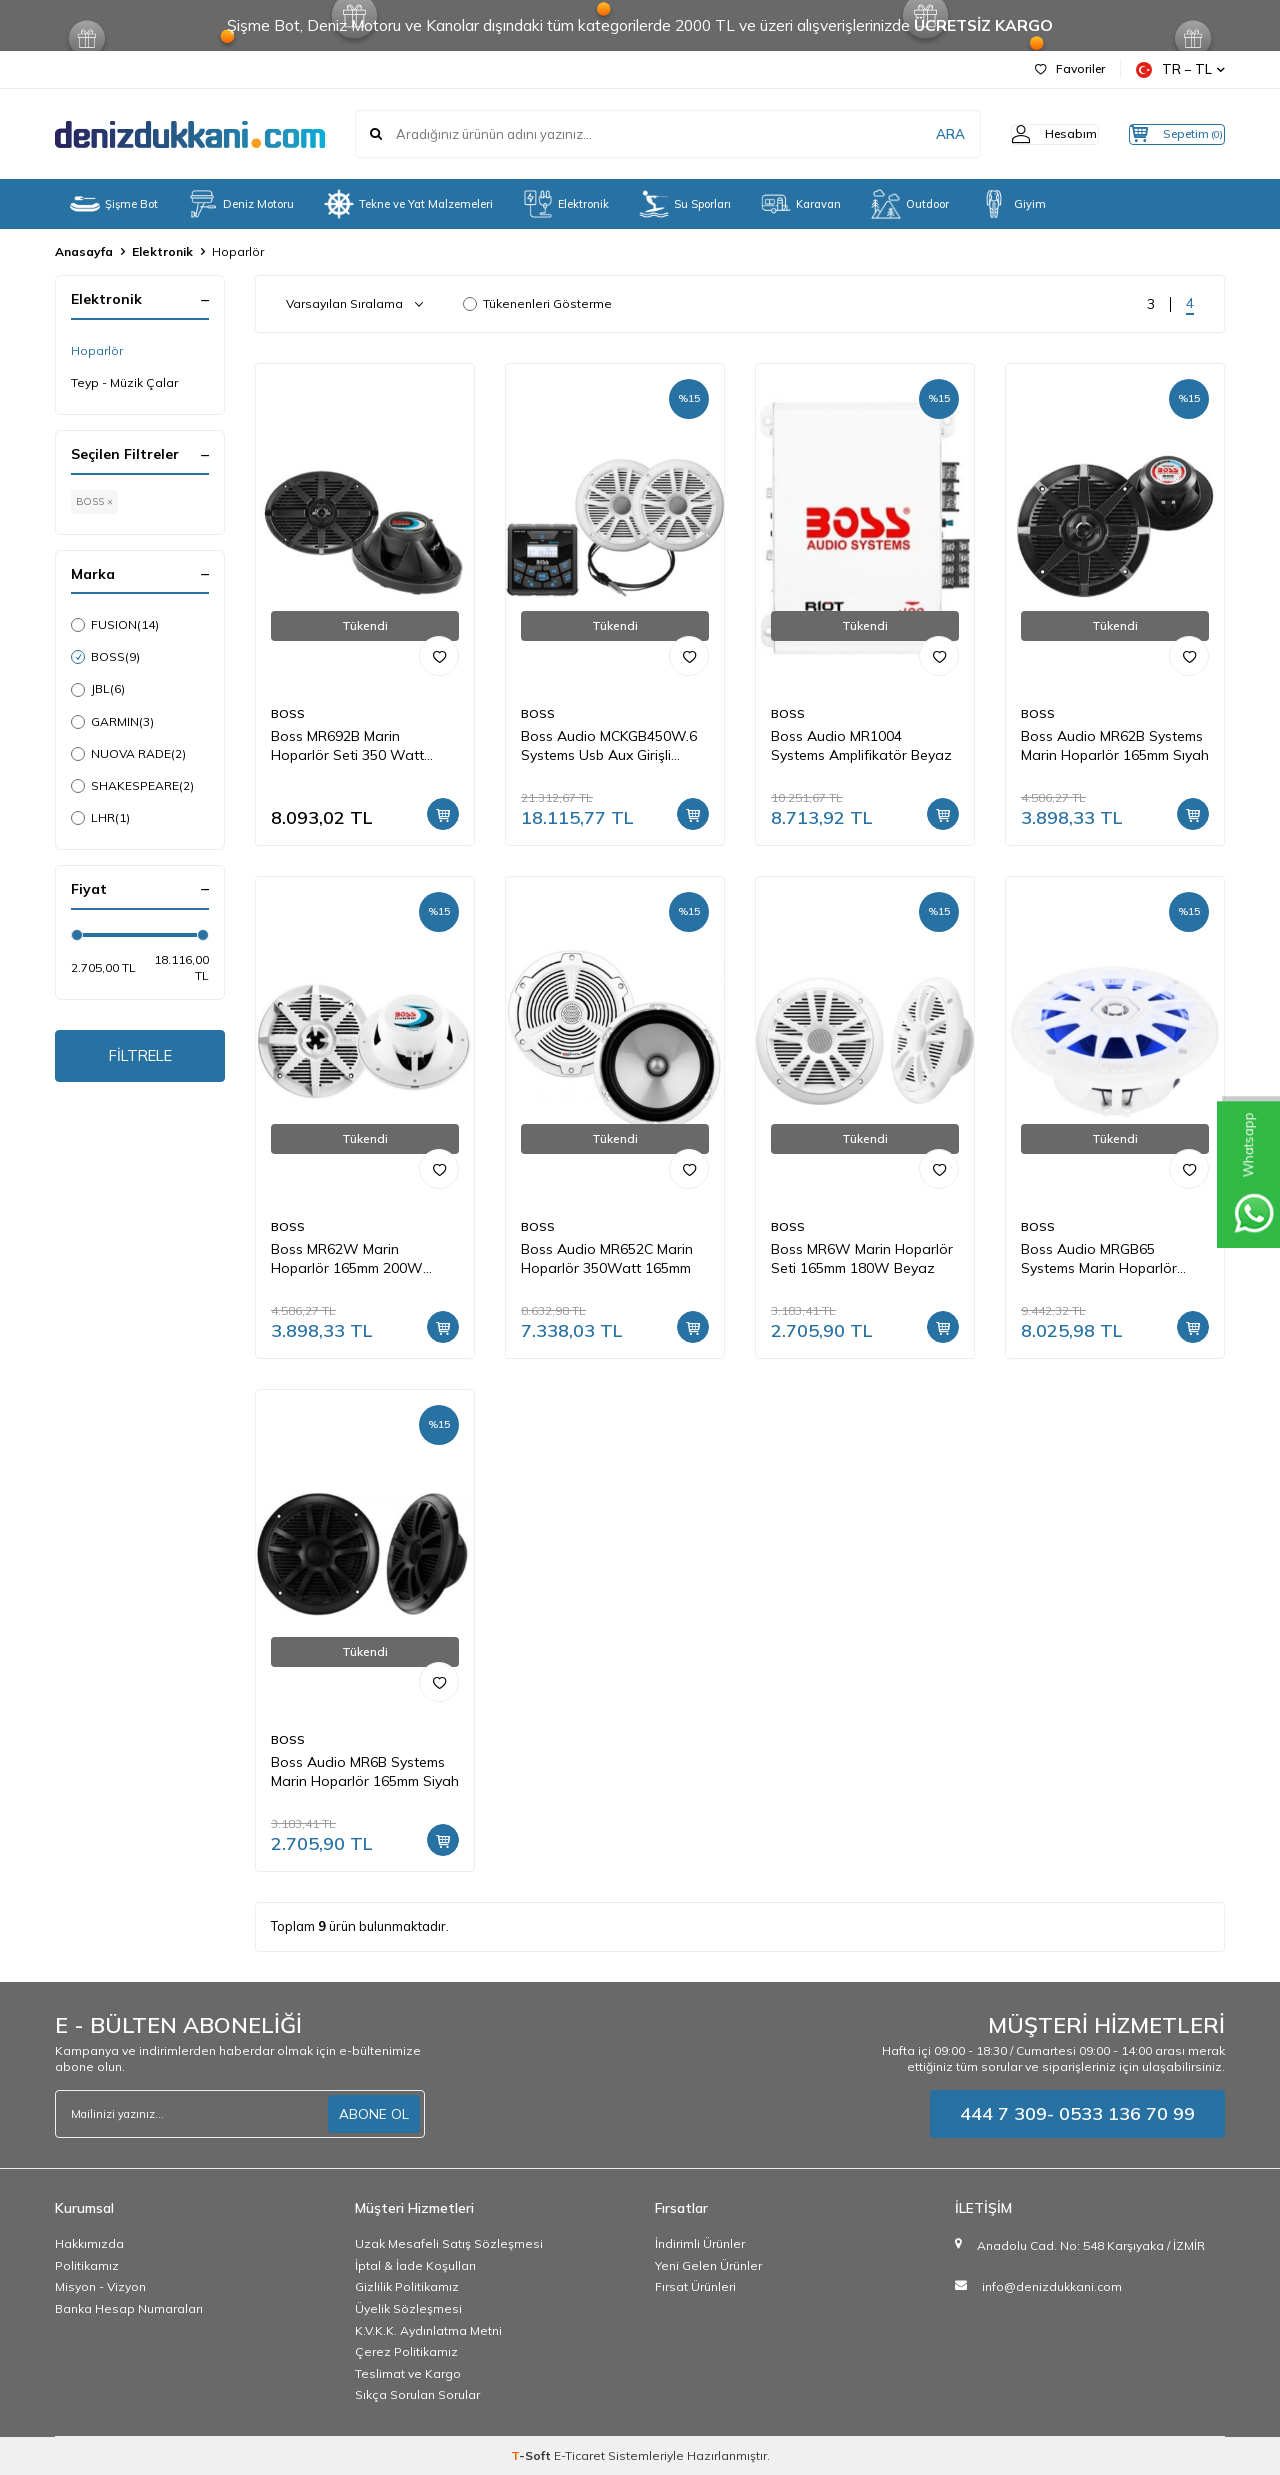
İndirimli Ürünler (700, 2243)
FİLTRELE (140, 1058)
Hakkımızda (89, 2243)
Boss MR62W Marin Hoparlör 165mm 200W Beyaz (347, 1259)
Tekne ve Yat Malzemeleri (408, 204)
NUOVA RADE (128, 754)
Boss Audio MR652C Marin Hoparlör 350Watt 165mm (607, 1258)
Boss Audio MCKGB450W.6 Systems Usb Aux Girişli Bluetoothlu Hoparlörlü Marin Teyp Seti (615, 746)
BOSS (105, 657)
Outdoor (910, 204)
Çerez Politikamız (406, 2351)
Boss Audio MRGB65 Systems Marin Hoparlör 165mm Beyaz (1099, 1259)
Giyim (1012, 204)
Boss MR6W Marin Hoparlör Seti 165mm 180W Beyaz (862, 1258)
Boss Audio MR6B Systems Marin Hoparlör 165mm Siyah (365, 1771)
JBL (98, 689)
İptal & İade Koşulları (415, 2265)
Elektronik (566, 204)
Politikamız (87, 2265)
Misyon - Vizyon (100, 2286)
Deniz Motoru (241, 204)
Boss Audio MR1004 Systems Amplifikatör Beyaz (861, 745)
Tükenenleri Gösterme (537, 303)
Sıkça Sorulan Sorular (417, 2394)
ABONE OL (374, 2114)
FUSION (115, 625)
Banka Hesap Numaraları (129, 2308)
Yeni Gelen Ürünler (708, 2265)
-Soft (532, 2455)
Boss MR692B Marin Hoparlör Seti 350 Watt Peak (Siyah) (347, 746)
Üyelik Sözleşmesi (408, 2308)
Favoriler (1070, 68)
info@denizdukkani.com (1052, 2286)
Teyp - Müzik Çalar (124, 382)
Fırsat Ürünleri (695, 2286)
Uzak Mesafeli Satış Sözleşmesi (449, 2243)
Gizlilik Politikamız (407, 2286)
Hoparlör (97, 350)
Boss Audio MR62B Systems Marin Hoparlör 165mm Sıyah (1115, 745)
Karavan (801, 204)
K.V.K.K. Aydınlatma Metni (428, 2330)
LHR (100, 818)
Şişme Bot (114, 204)
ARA (912, 134)
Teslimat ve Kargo (408, 2373)
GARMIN (112, 722)
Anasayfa (84, 251)
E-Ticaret (579, 2455)
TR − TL (1180, 69)
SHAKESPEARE (132, 786)
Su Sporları (685, 204)
